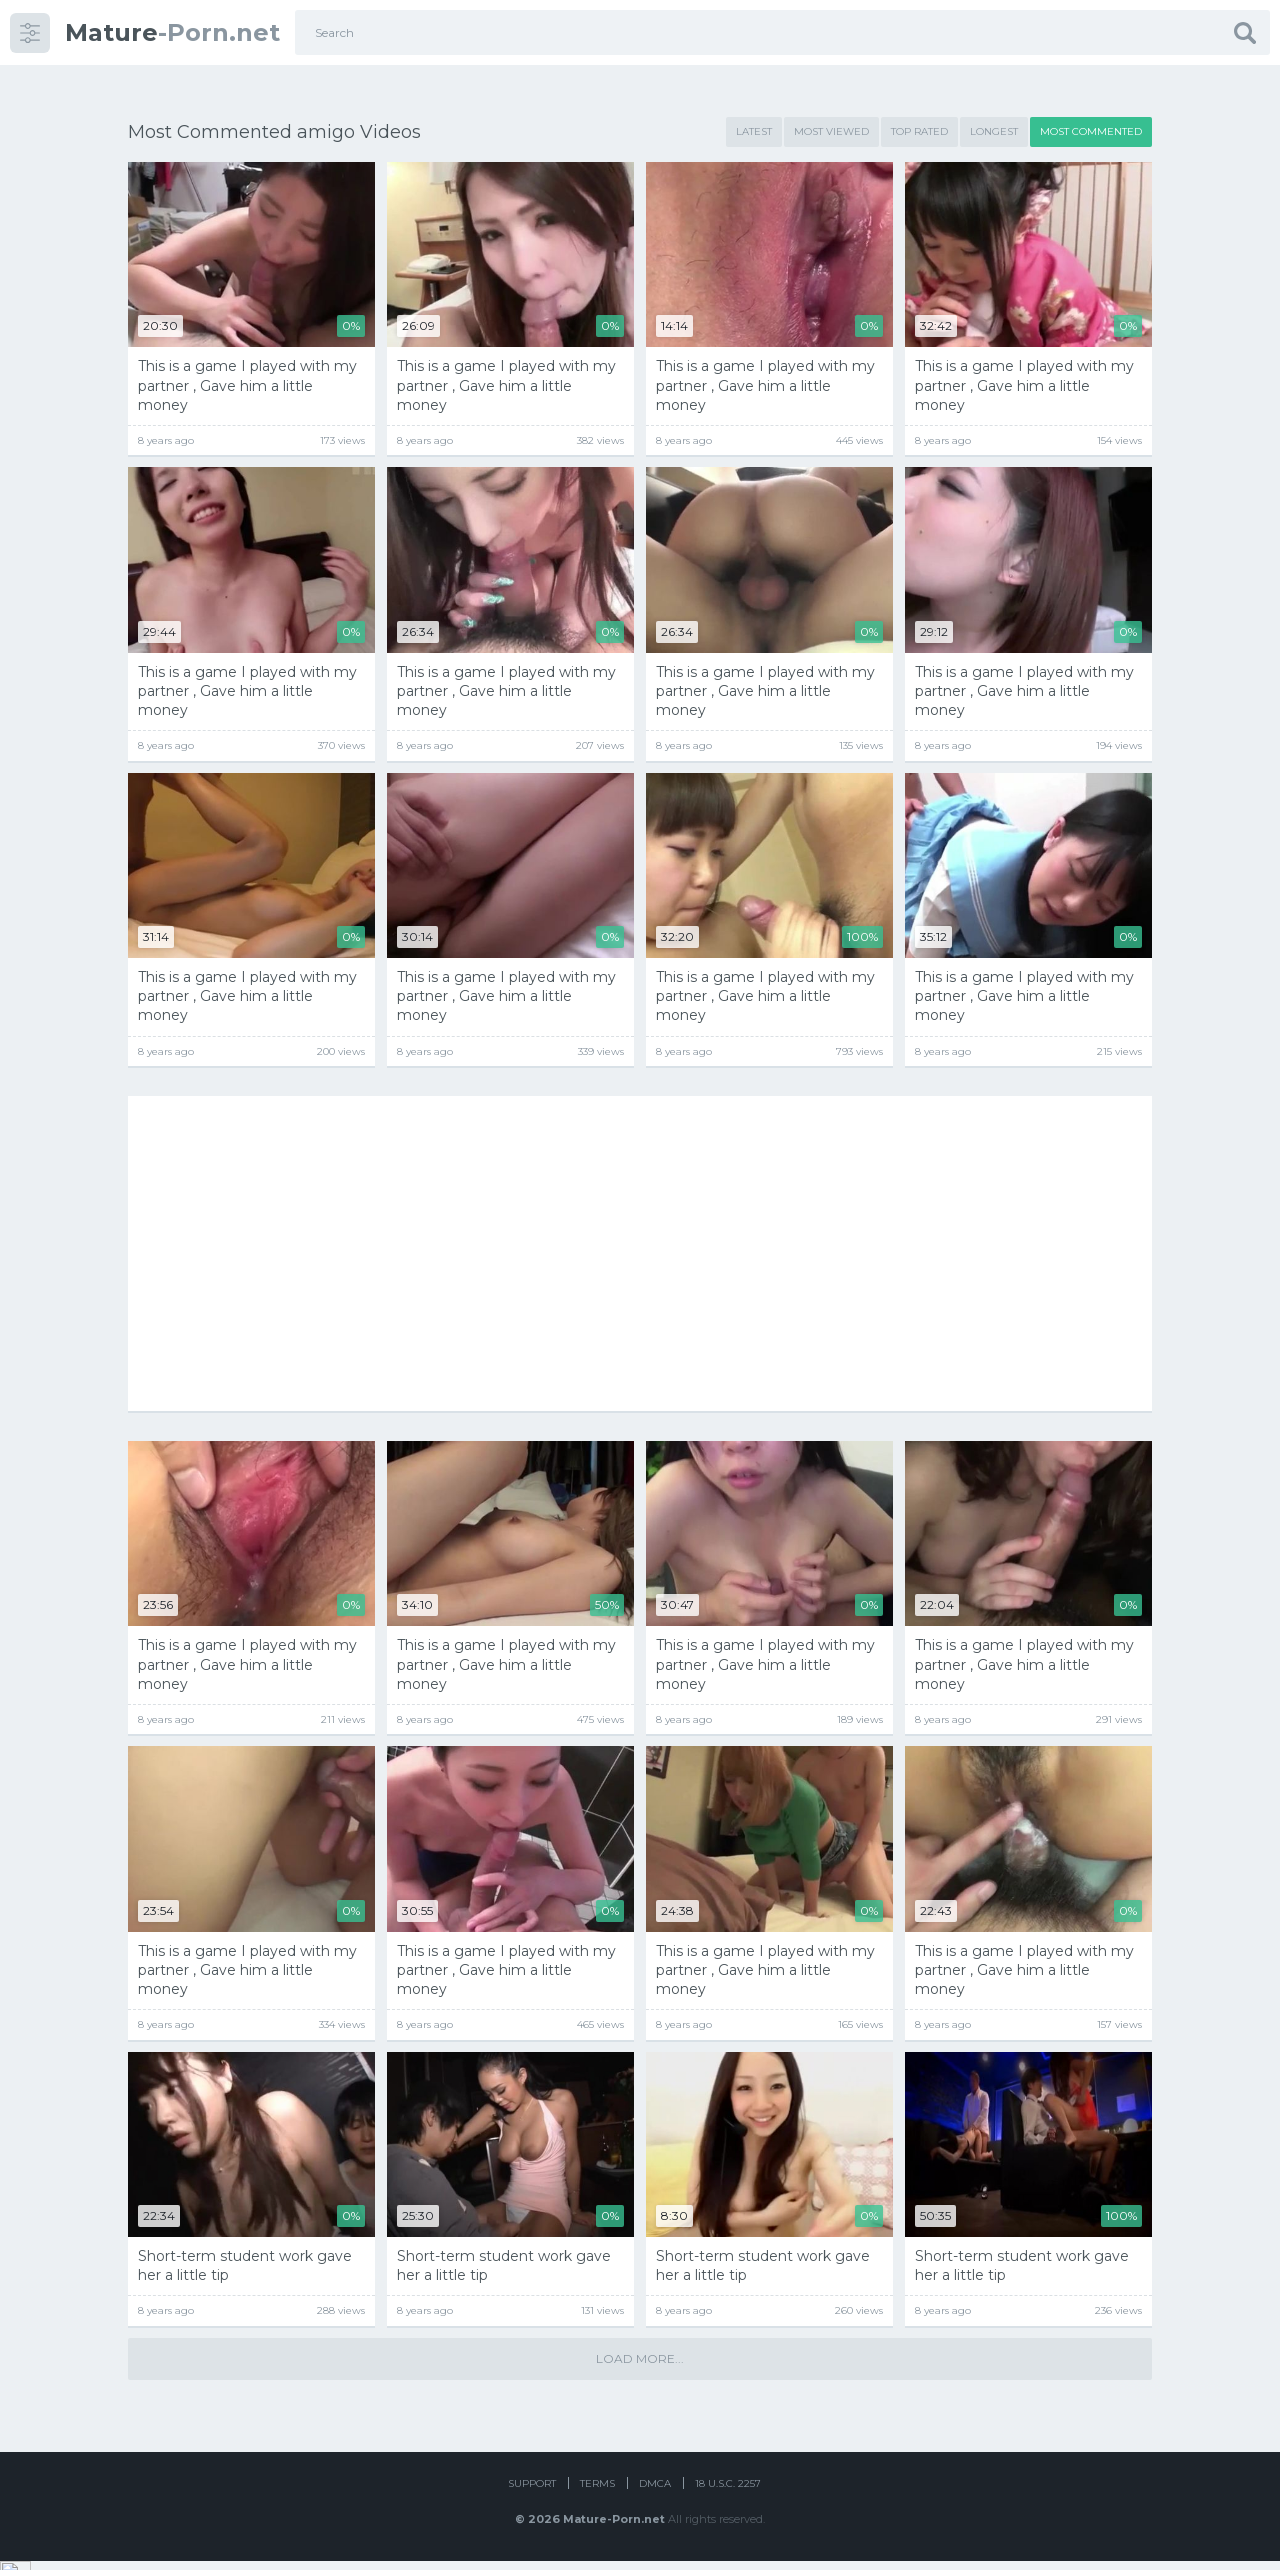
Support (532, 2492)
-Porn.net (172, 32)
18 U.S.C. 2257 (728, 2492)
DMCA (655, 2492)
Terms (597, 2492)
